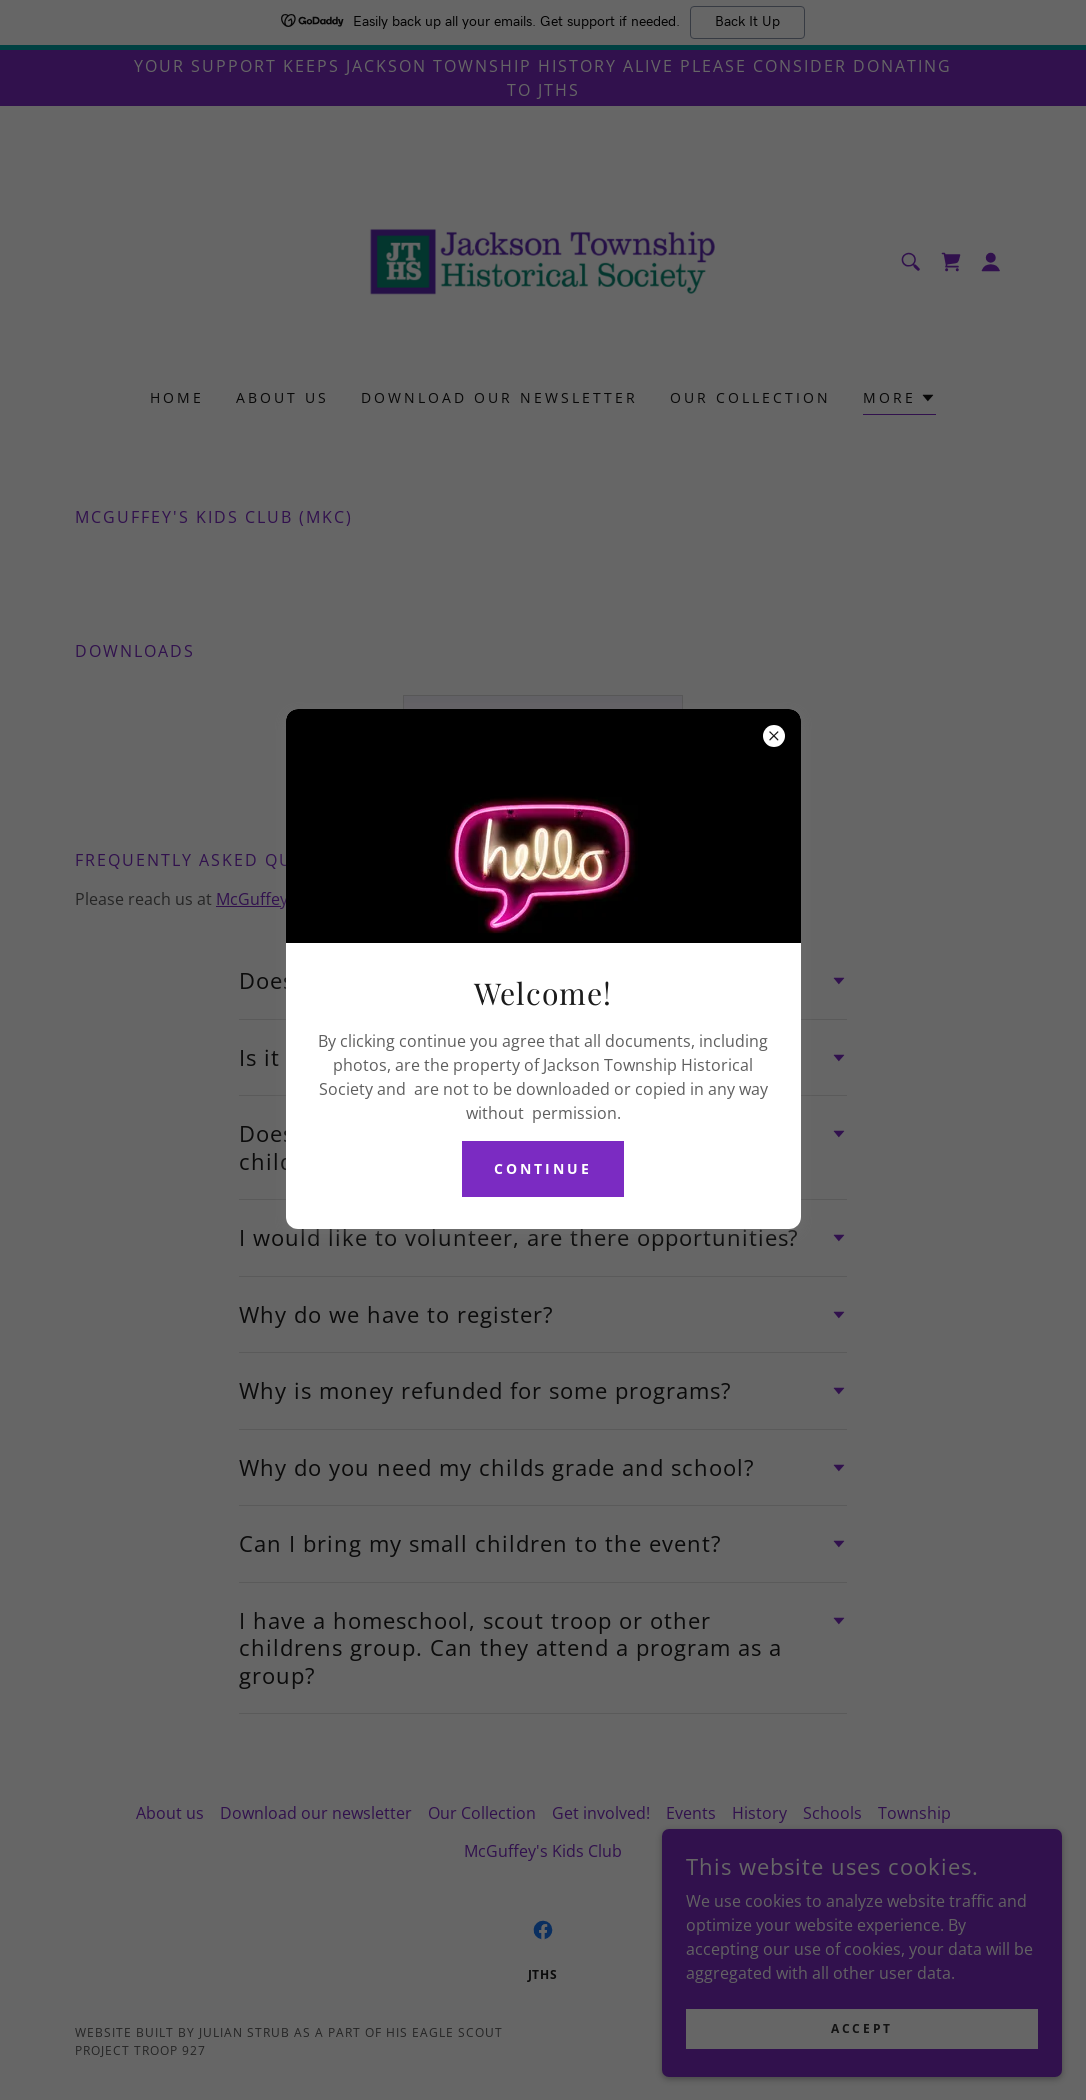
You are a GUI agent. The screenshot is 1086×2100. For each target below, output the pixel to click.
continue (543, 1168)
